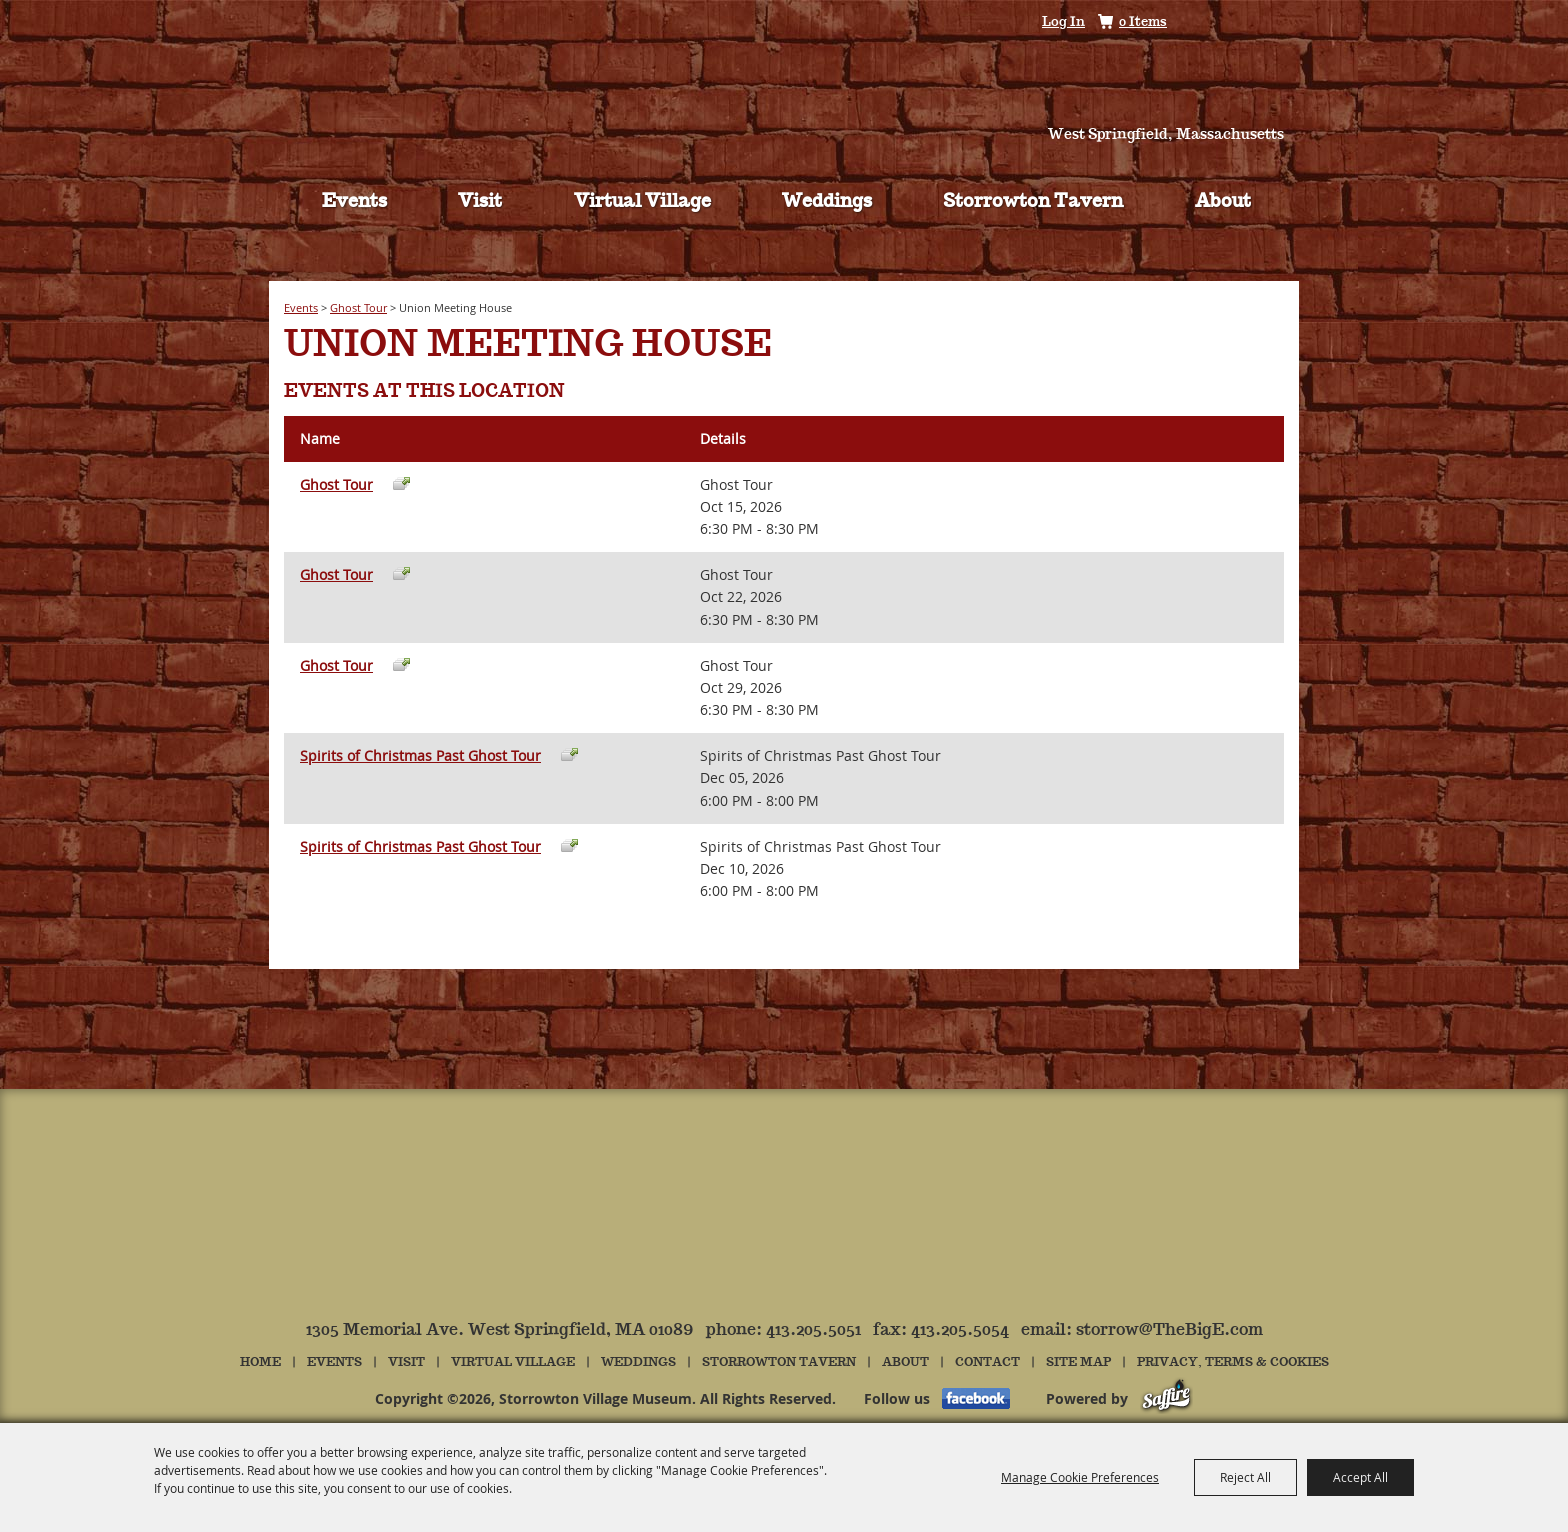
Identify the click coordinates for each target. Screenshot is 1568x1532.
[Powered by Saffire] (1166, 1398)
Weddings (827, 202)
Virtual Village (642, 202)
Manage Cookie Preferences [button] (1080, 1477)
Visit (480, 202)
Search (1200, 23)
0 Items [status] (1143, 22)
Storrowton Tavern (1033, 202)
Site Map (1078, 1362)
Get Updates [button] (1257, 23)
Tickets (383, 101)
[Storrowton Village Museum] (784, 74)
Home (260, 1362)
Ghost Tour (358, 307)
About (1223, 202)
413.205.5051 (813, 1330)
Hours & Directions (1185, 101)
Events (354, 202)
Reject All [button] (1245, 1477)
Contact (987, 1362)
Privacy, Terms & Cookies (1233, 1362)
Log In (1063, 22)
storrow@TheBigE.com (1169, 1330)
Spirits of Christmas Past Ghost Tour (420, 755)
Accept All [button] (1360, 1477)
